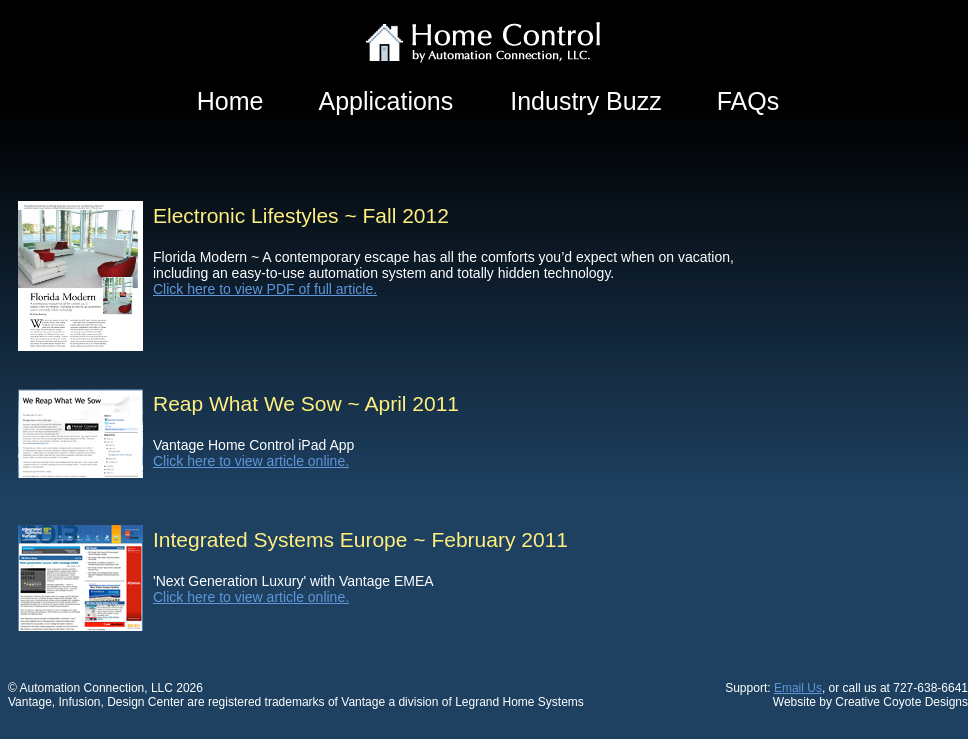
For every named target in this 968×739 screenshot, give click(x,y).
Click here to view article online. (251, 461)
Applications (385, 101)
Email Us (798, 688)
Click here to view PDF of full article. (265, 289)
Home (230, 101)
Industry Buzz (585, 101)
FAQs (748, 101)
